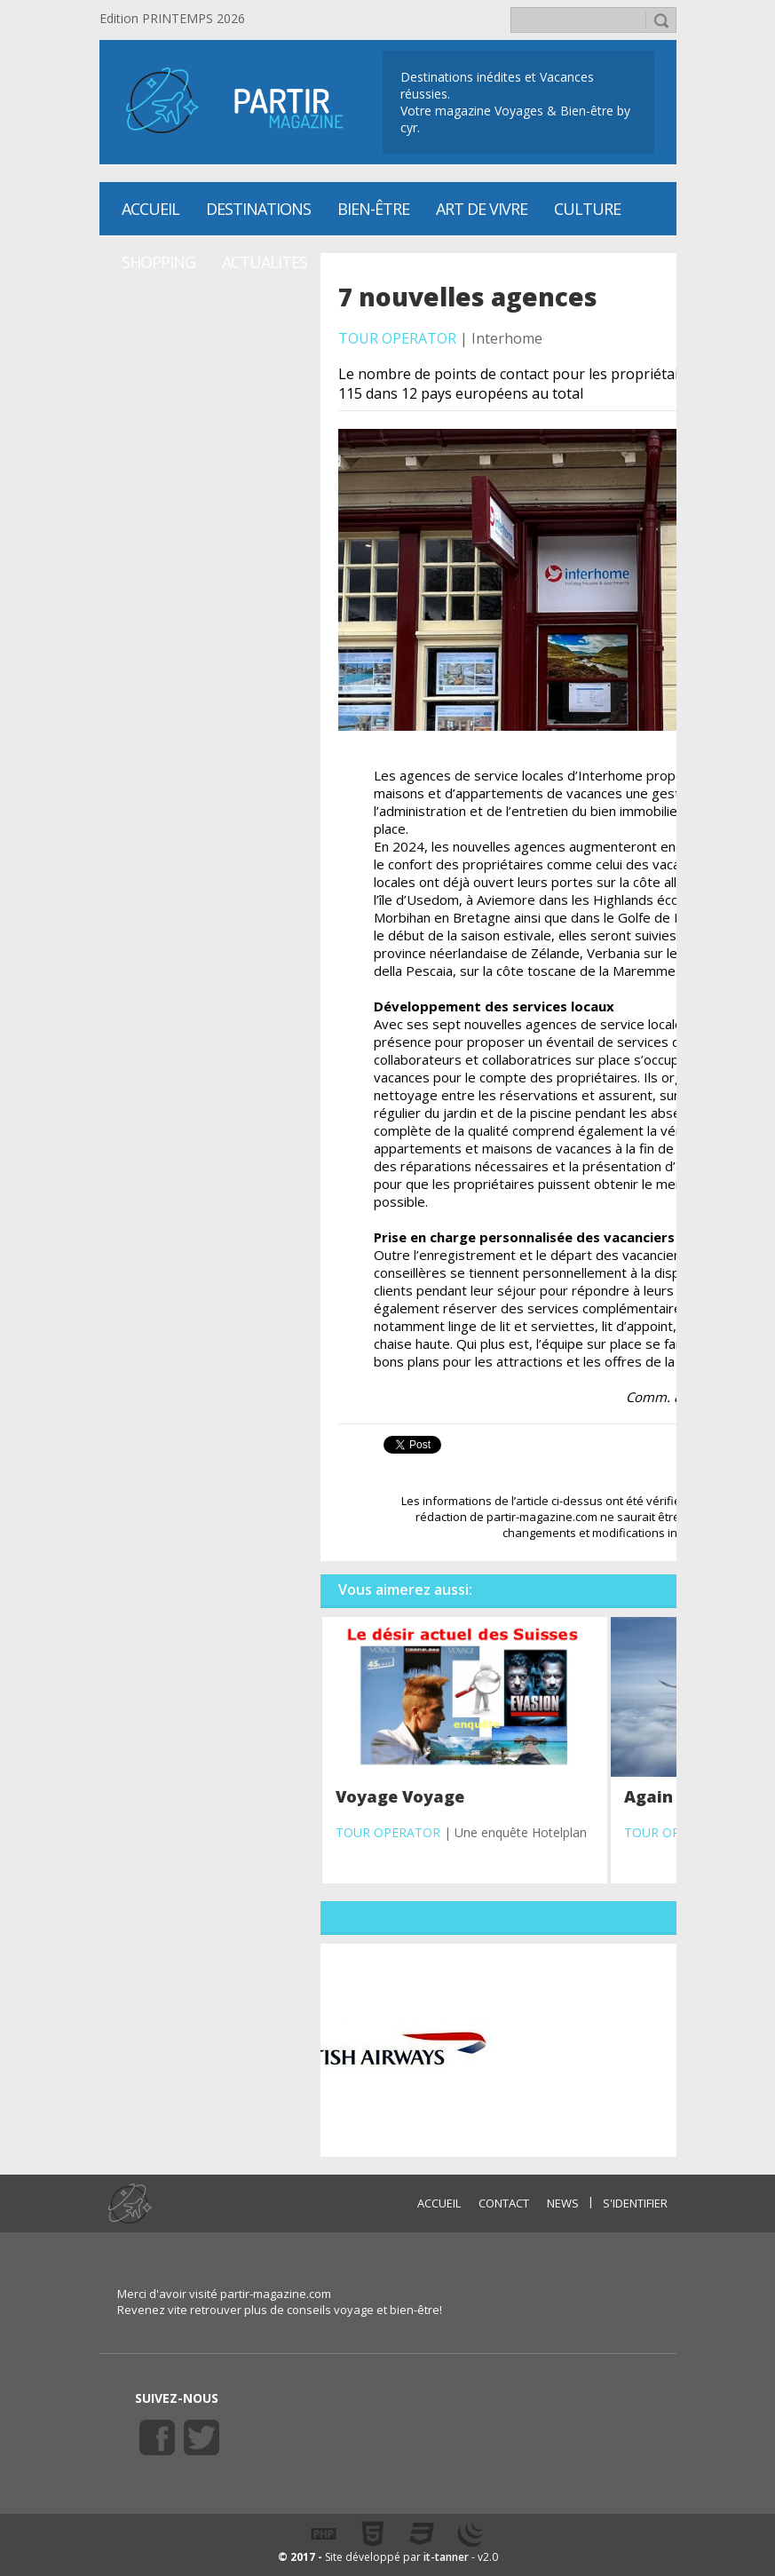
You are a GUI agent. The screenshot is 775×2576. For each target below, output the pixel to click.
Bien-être (373, 208)
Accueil (150, 208)
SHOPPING (158, 262)
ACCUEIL (439, 2203)
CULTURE (587, 208)
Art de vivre (481, 208)
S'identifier (635, 2203)
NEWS (563, 2203)
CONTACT (503, 2203)
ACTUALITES (264, 262)
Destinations (258, 208)
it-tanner (446, 2556)
